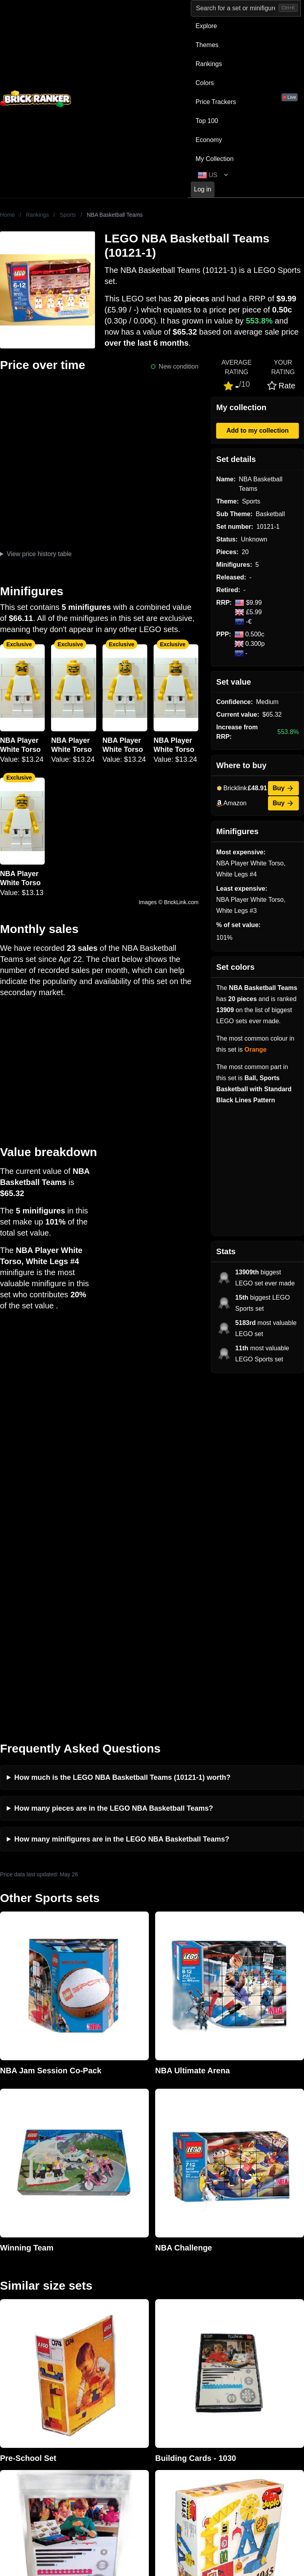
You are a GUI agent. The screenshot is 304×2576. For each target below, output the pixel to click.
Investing (89, 2355)
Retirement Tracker (180, 2342)
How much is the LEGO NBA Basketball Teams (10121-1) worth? (122, 1430)
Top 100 (207, 120)
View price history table (39, 554)
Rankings (209, 64)
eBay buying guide (180, 2355)
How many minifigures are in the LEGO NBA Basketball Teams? (121, 1491)
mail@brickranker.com (31, 2358)
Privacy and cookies (105, 2405)
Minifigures (245, 2367)
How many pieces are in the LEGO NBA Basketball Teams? (113, 1461)
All (234, 2342)
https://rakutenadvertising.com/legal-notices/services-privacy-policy (194, 2484)
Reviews (89, 2367)
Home (7, 215)
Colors (205, 82)
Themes (207, 45)
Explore (206, 26)
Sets (236, 2355)
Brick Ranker (24, 2327)
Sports (68, 215)
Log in (202, 189)
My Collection (215, 158)
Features (89, 2393)
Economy (209, 139)
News (85, 2342)
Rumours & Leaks (102, 2380)
